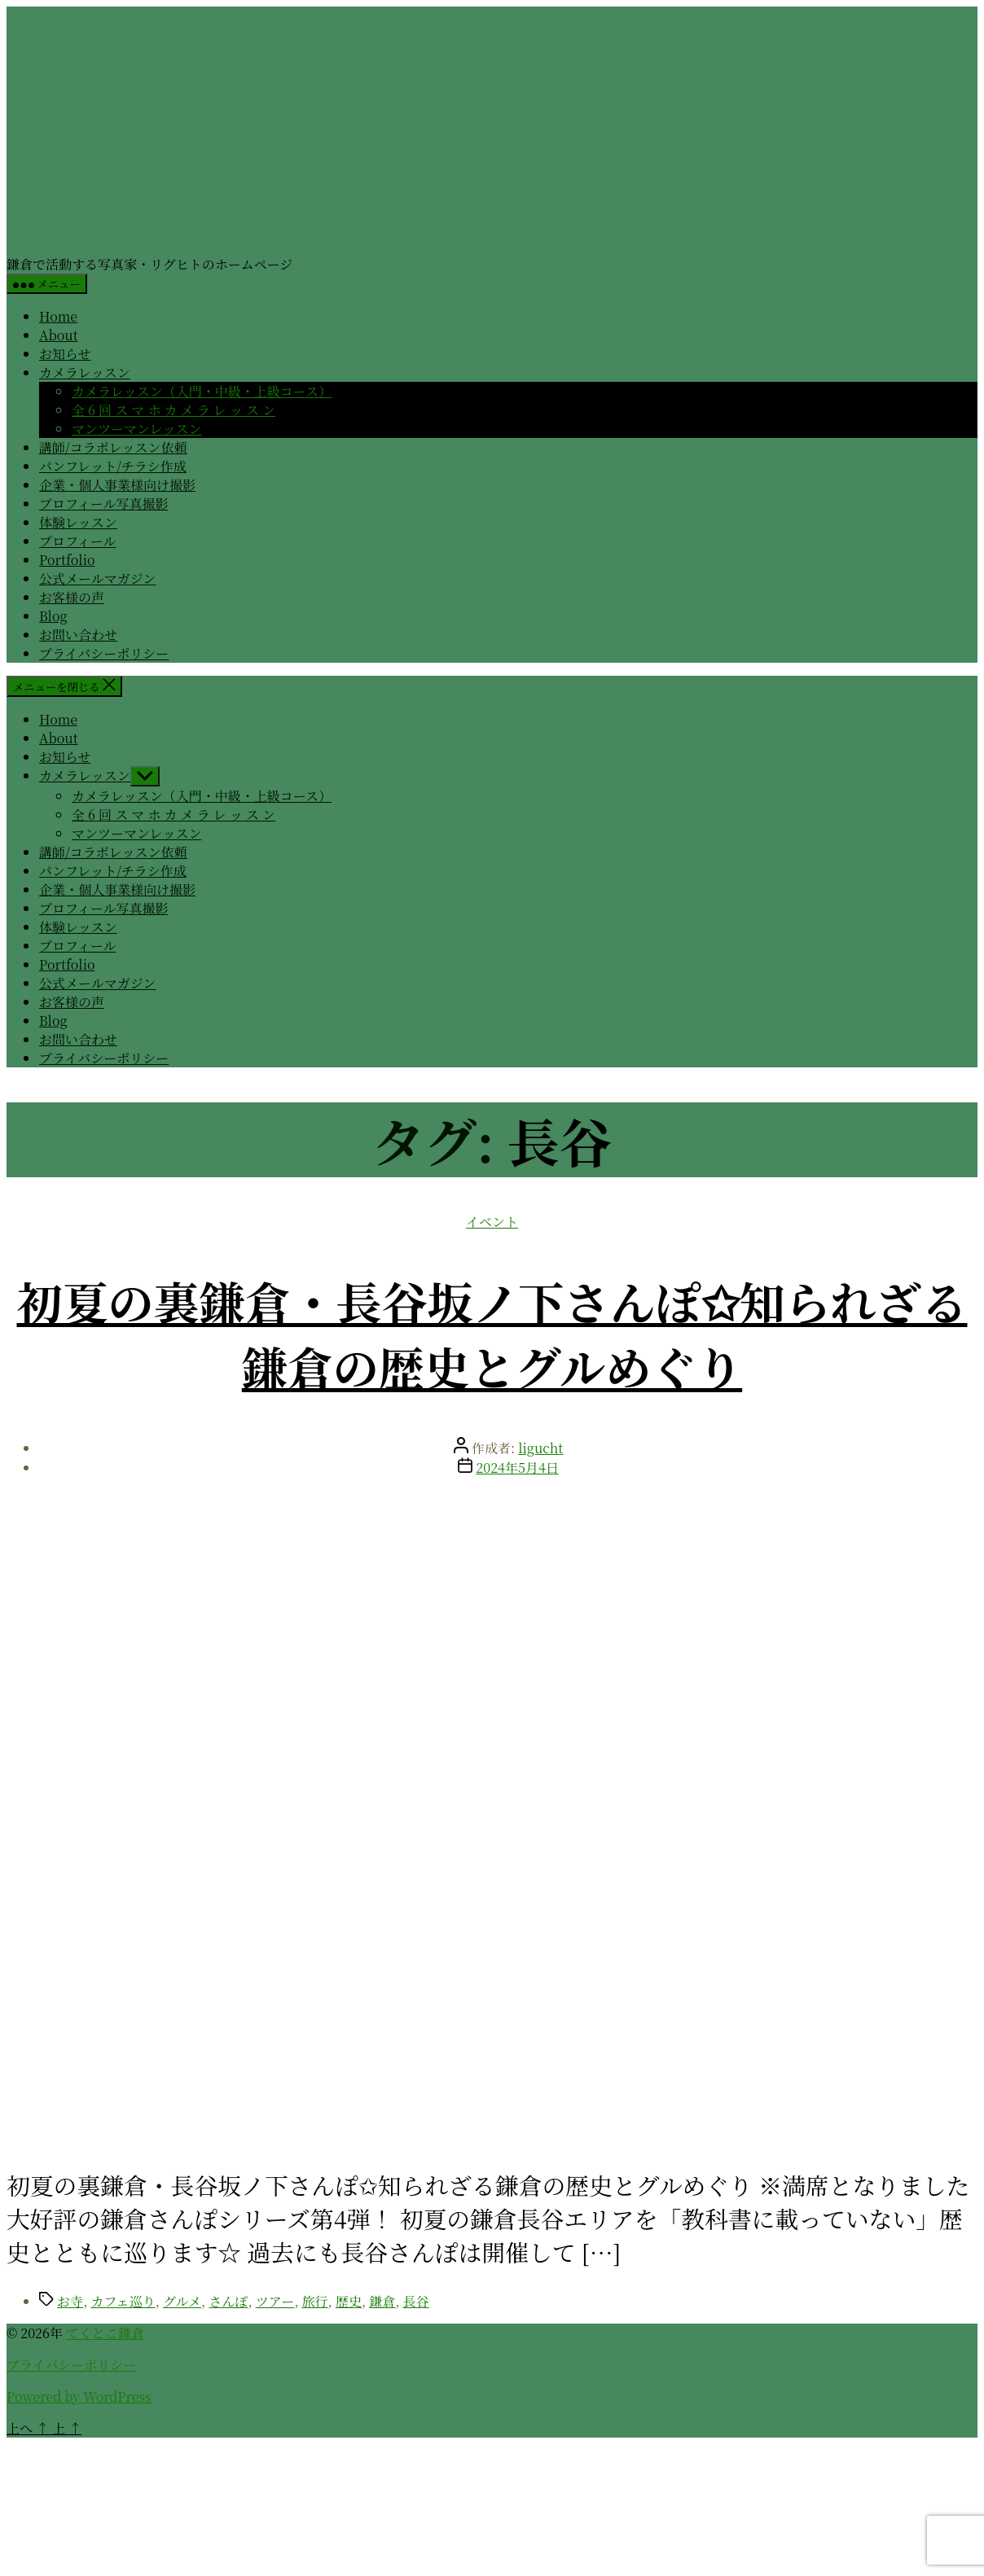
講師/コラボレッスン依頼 (113, 447)
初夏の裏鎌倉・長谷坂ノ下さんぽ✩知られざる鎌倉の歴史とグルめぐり (492, 1333)
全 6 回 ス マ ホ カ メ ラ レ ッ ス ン (173, 410)
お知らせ (65, 353)
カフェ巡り (122, 2301)
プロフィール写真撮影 (103, 503)
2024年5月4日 (517, 1467)
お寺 (70, 2301)
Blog (53, 616)
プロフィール (77, 541)
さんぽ (228, 2301)
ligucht (540, 1448)
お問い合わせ (78, 634)
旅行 (315, 2301)
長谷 (416, 2301)
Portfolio (67, 559)
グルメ (182, 2301)
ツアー (275, 2301)
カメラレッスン (84, 372)
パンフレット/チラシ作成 (113, 466)
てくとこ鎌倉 (105, 2333)
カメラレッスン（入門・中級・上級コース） (202, 391)
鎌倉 (382, 2301)
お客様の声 (71, 597)
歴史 (349, 2301)
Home (58, 316)
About (58, 335)
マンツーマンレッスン (136, 428)
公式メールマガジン (97, 578)
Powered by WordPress (79, 2396)
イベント (492, 1221)
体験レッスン (78, 522)
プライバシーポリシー (104, 653)
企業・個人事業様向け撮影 (117, 484)
